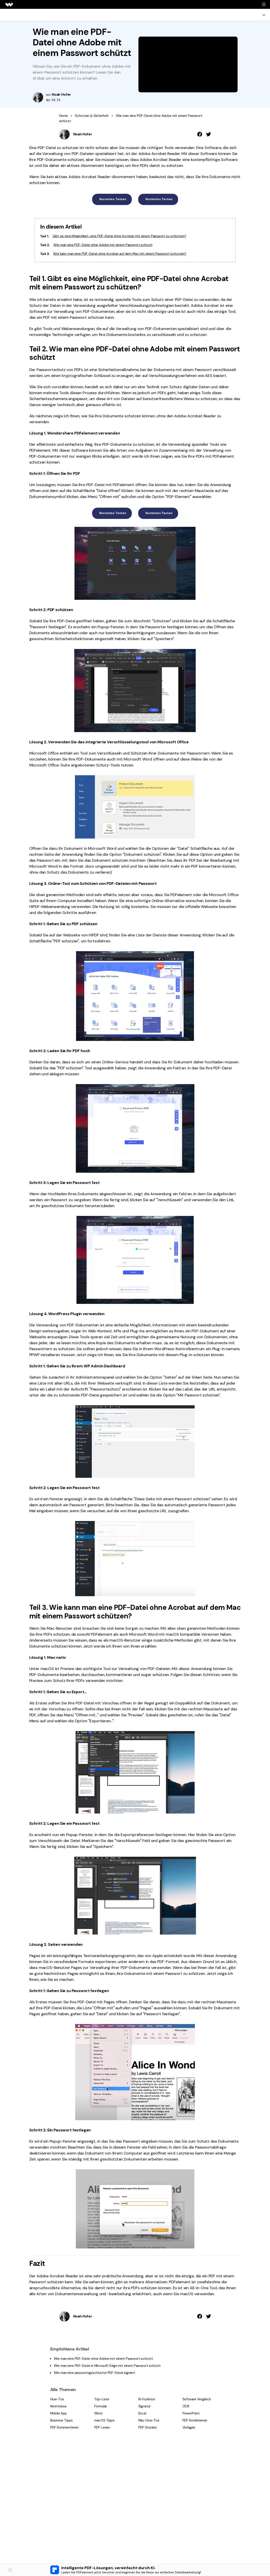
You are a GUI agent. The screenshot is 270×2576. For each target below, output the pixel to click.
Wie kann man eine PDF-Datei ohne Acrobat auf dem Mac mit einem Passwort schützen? (123, 254)
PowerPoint (191, 2413)
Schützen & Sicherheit (92, 115)
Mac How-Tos (149, 2420)
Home (63, 115)
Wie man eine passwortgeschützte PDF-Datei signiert (96, 2372)
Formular (101, 2406)
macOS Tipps (104, 2420)
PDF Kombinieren (195, 2420)
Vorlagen (189, 2427)
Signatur (145, 2406)
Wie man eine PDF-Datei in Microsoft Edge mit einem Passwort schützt (109, 2365)
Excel (142, 2413)
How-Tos (57, 2399)
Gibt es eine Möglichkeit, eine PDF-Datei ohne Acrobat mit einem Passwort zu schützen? (122, 236)
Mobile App (59, 2413)
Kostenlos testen (112, 199)
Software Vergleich (197, 2399)
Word (98, 2413)
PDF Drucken (148, 2427)
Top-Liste (102, 2399)
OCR (186, 2406)
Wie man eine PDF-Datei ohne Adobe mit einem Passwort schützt (104, 245)
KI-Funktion (147, 2399)
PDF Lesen (102, 2427)
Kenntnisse (58, 2406)
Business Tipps (62, 2420)
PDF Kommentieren (65, 2427)
